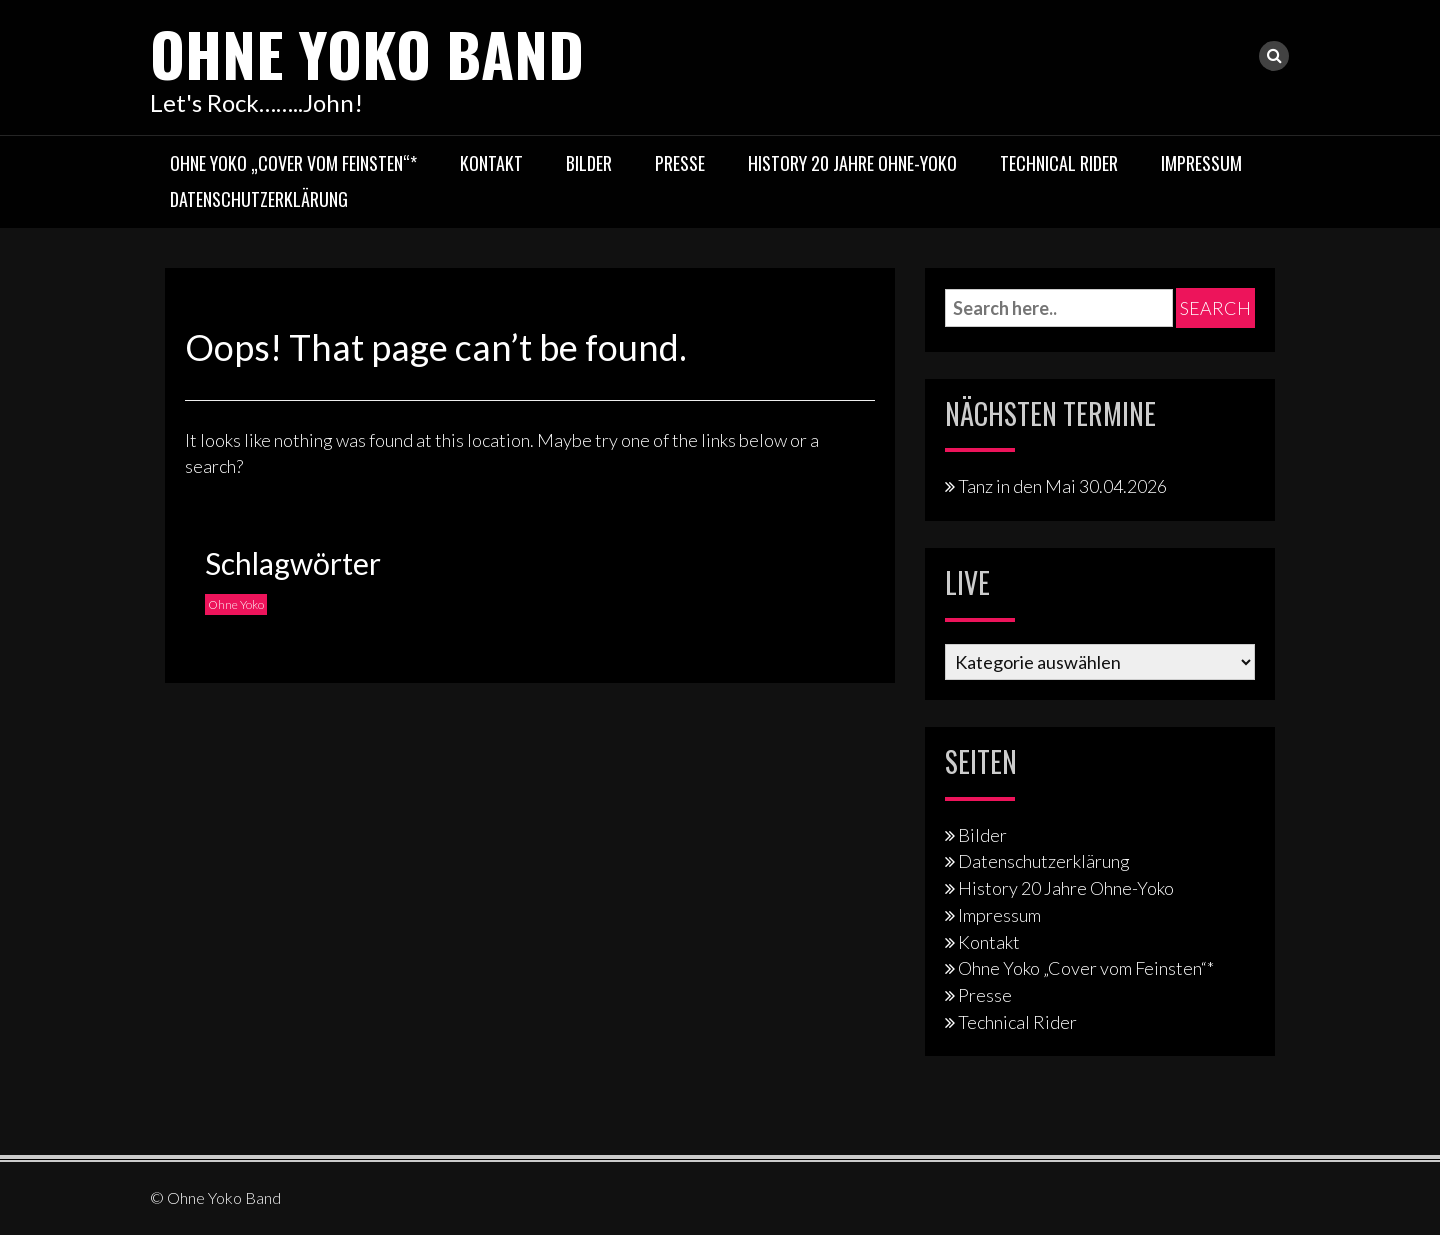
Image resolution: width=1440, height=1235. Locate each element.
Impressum (1201, 163)
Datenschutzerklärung (259, 199)
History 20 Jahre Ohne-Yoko (852, 163)
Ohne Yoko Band (367, 52)
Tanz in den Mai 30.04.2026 (1062, 486)
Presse (680, 163)
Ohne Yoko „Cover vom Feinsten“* (293, 163)
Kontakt (491, 163)
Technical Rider (1059, 163)
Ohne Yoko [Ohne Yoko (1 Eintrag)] (236, 604)
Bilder (589, 163)
